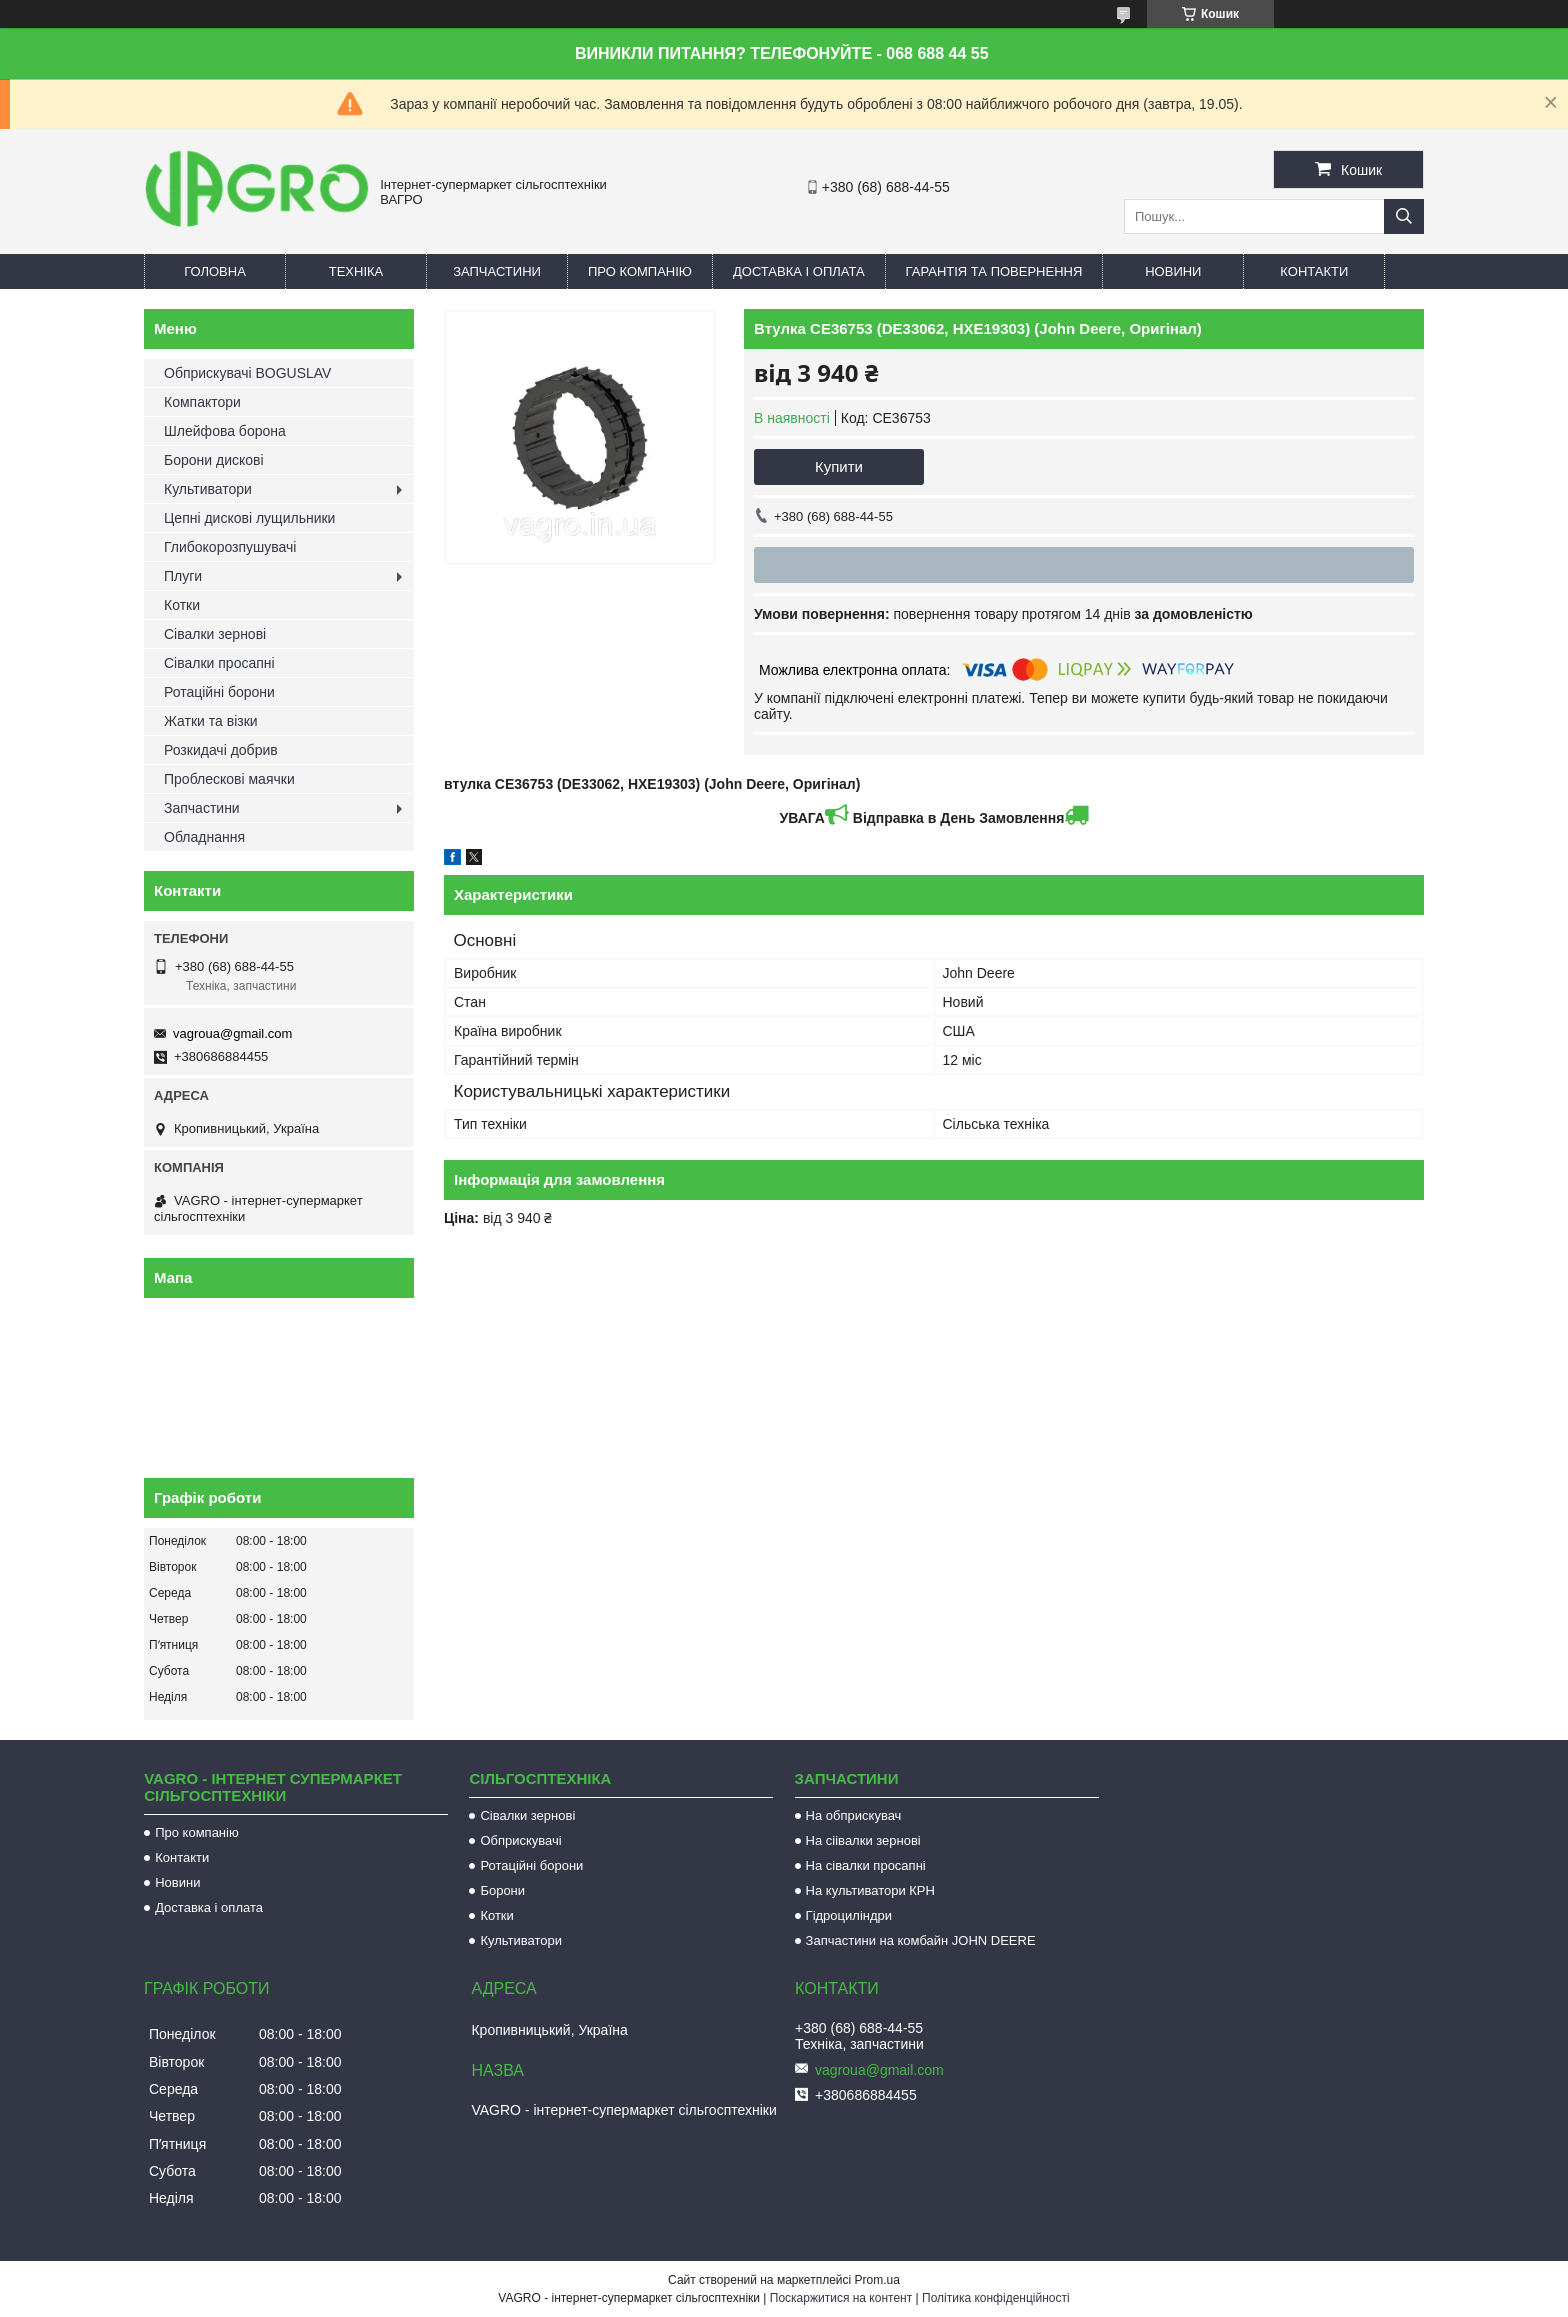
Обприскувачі (520, 1840)
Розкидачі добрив (221, 750)
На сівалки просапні (866, 1865)
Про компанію (640, 271)
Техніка (356, 271)
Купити (839, 466)
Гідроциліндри (849, 1915)
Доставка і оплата (799, 271)
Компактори (202, 402)
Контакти (1314, 271)
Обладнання (204, 837)
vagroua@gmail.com (232, 1033)
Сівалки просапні (219, 663)
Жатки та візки (211, 721)
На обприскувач (854, 1815)
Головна (215, 271)
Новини (1173, 271)
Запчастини (497, 271)
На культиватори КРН (870, 1890)
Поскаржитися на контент (841, 2298)
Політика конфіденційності (996, 2298)
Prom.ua (877, 2280)
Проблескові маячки (229, 779)
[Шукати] (1404, 216)
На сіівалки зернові (863, 1840)
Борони (502, 1890)
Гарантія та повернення (994, 271)
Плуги (183, 576)
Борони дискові (214, 460)
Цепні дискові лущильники (249, 518)
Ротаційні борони (219, 692)
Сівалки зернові (215, 634)
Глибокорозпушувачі (230, 547)
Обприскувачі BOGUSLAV (247, 373)
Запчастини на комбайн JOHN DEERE (921, 1940)
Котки (182, 605)
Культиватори (208, 489)
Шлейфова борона (225, 431)
